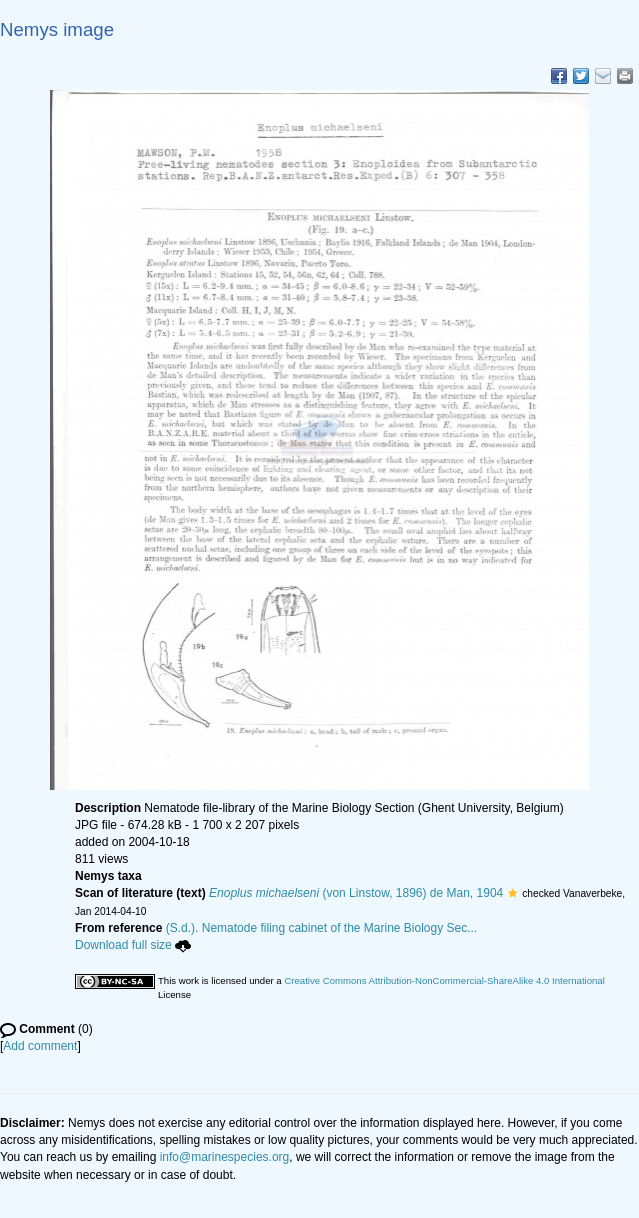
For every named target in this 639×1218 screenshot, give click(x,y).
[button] (512, 893)
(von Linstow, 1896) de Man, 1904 (356, 893)
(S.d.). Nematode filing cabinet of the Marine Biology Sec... (322, 928)
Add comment (40, 1046)
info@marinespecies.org (225, 1157)
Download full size (133, 945)
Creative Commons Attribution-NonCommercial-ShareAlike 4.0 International (444, 980)
